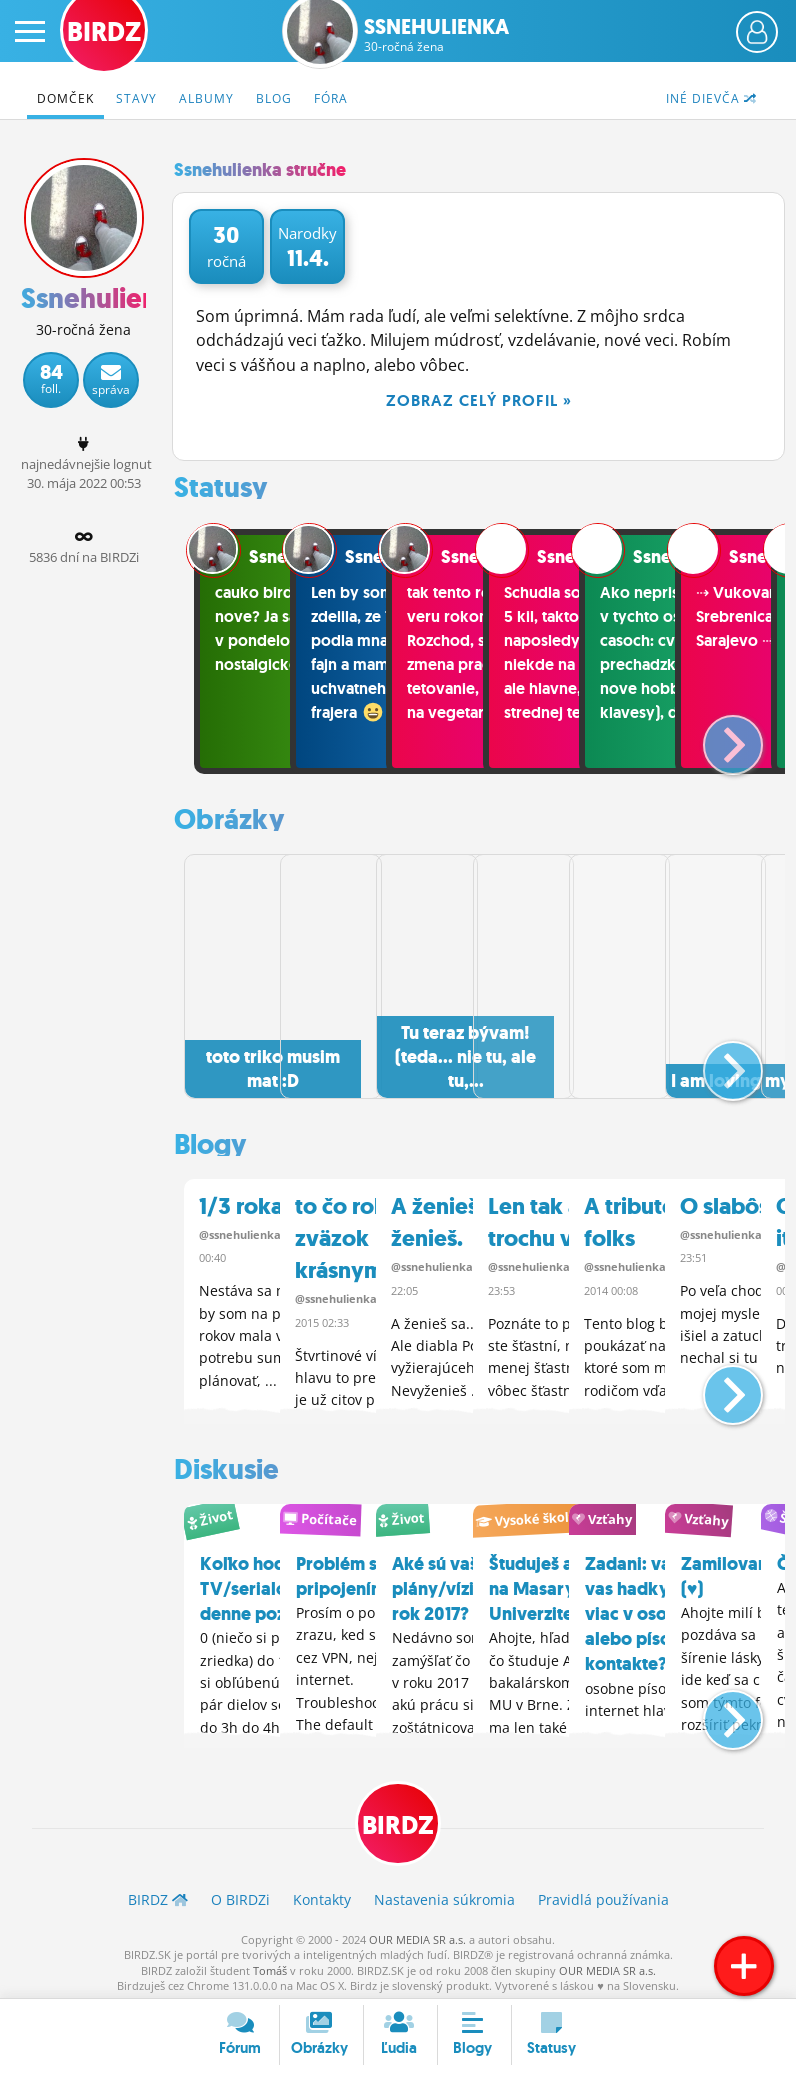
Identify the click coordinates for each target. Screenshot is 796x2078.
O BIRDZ (240, 1893)
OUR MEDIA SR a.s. (417, 1933)
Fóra (331, 98)
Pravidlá (603, 1893)
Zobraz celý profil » (479, 400)
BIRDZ (398, 1818)
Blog (274, 98)
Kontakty (322, 1893)
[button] (716, 737)
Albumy (206, 98)
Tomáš (270, 1964)
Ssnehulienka (436, 35)
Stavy (136, 98)
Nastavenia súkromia (444, 1893)
